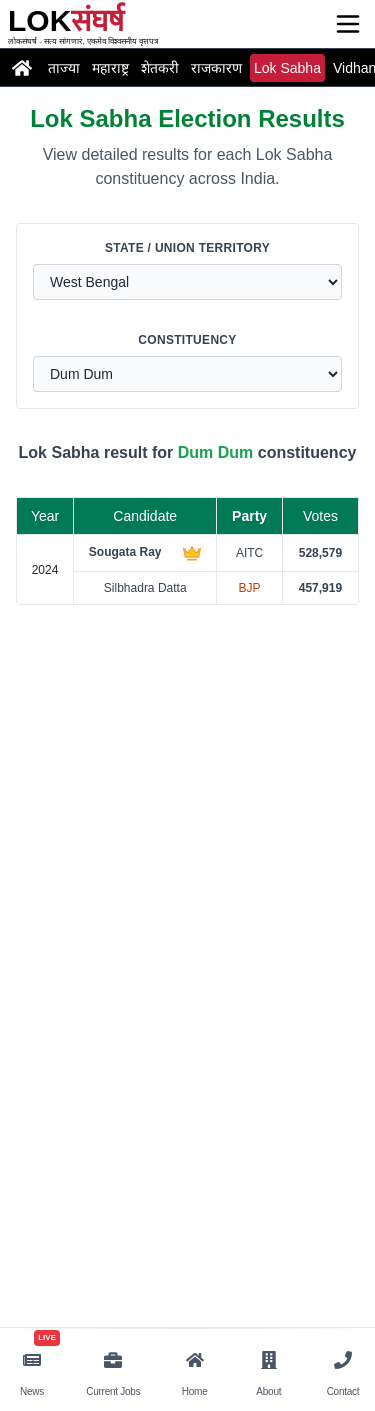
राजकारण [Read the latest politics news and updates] (216, 68)
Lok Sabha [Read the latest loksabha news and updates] (287, 68)
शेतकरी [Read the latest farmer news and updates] (160, 68)
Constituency (187, 340)
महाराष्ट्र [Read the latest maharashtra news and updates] (110, 68)
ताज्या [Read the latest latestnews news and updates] (64, 68)
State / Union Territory (187, 248)
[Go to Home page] (22, 67)
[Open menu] (348, 24)
